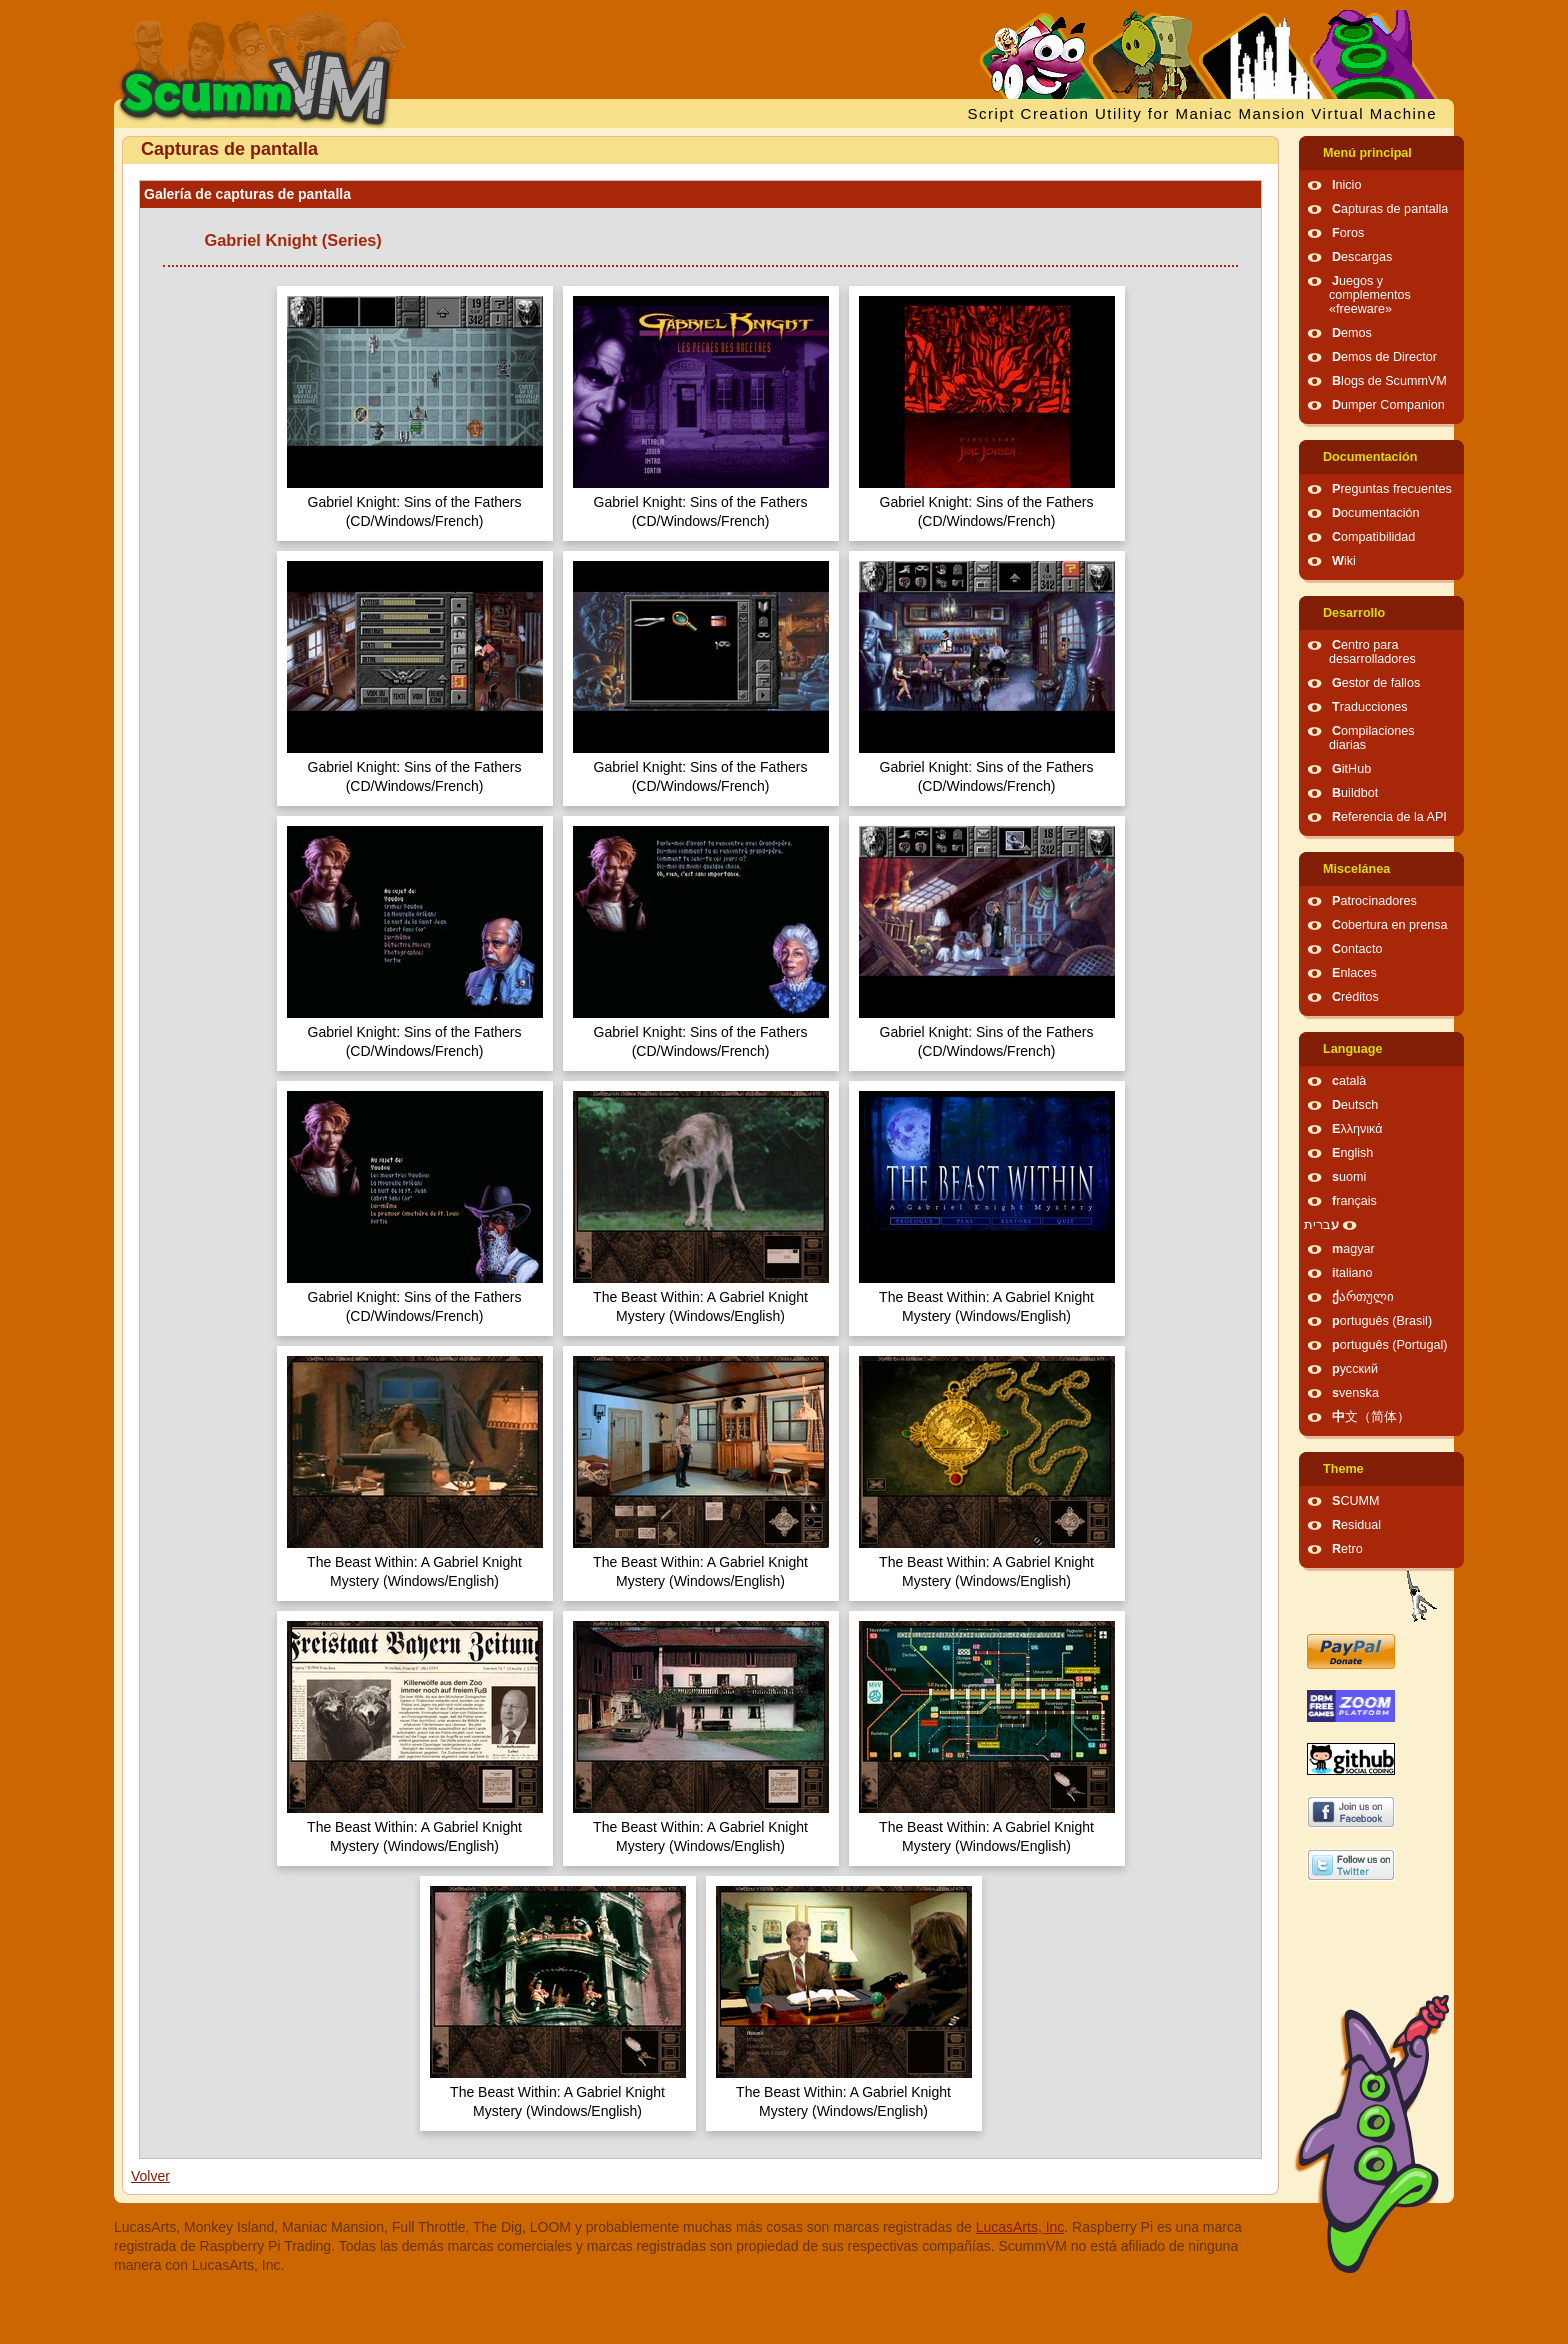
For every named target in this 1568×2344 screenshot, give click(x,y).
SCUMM (1356, 1501)
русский (1355, 1369)
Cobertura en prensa (1390, 925)
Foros (1348, 233)
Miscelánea (1356, 869)
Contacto (1357, 949)
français (1354, 1201)
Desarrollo (1354, 613)
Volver (150, 2176)
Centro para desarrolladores (1372, 652)
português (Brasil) (1382, 1321)
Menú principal (1367, 153)
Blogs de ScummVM (1389, 381)
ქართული (1363, 1297)
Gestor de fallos (1376, 683)
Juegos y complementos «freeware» (1370, 295)
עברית (1321, 1225)
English (1352, 1153)
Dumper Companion (1388, 405)
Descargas (1362, 257)
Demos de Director (1384, 357)
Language (1352, 1049)
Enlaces (1354, 973)
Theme (1343, 1469)
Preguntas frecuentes (1392, 489)
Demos (1352, 333)
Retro (1347, 1549)
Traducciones (1370, 707)
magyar (1353, 1249)
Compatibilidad (1373, 537)
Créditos (1355, 997)
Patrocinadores (1374, 901)
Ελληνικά (1357, 1129)
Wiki (1344, 561)
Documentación (1370, 457)
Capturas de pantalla (1390, 209)
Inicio (1346, 185)
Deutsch (1355, 1105)
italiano (1352, 1273)
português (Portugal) (1390, 1345)
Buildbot (1355, 793)
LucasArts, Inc (1020, 2227)
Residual (1356, 1525)
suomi (1349, 1177)
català (1349, 1081)
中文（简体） (1371, 1417)
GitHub (1351, 769)
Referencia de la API (1389, 817)
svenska (1355, 1393)
